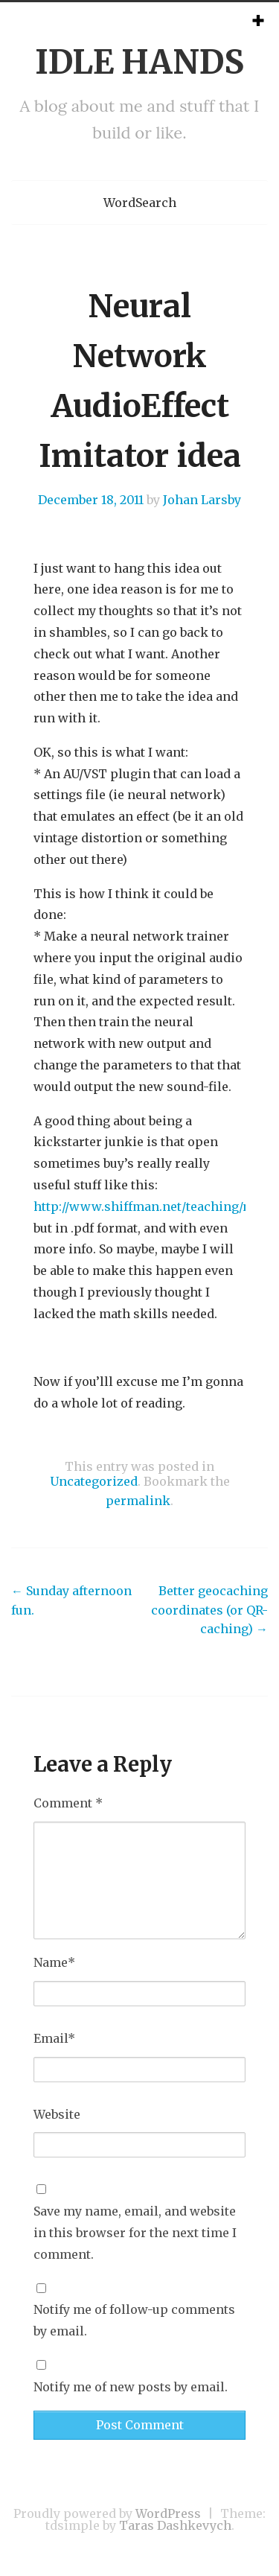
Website (56, 2114)
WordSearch (139, 202)
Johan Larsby (202, 499)
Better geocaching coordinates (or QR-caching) (209, 1609)
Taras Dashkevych (175, 2525)
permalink (138, 1500)
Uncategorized (94, 1481)
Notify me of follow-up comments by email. (134, 2320)
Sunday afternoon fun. (71, 1600)
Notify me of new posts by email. (130, 2386)
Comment (68, 1803)
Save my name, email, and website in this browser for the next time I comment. (135, 2233)
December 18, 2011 (91, 499)
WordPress (168, 2513)
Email (54, 2038)
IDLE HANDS (139, 62)
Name (54, 1962)
